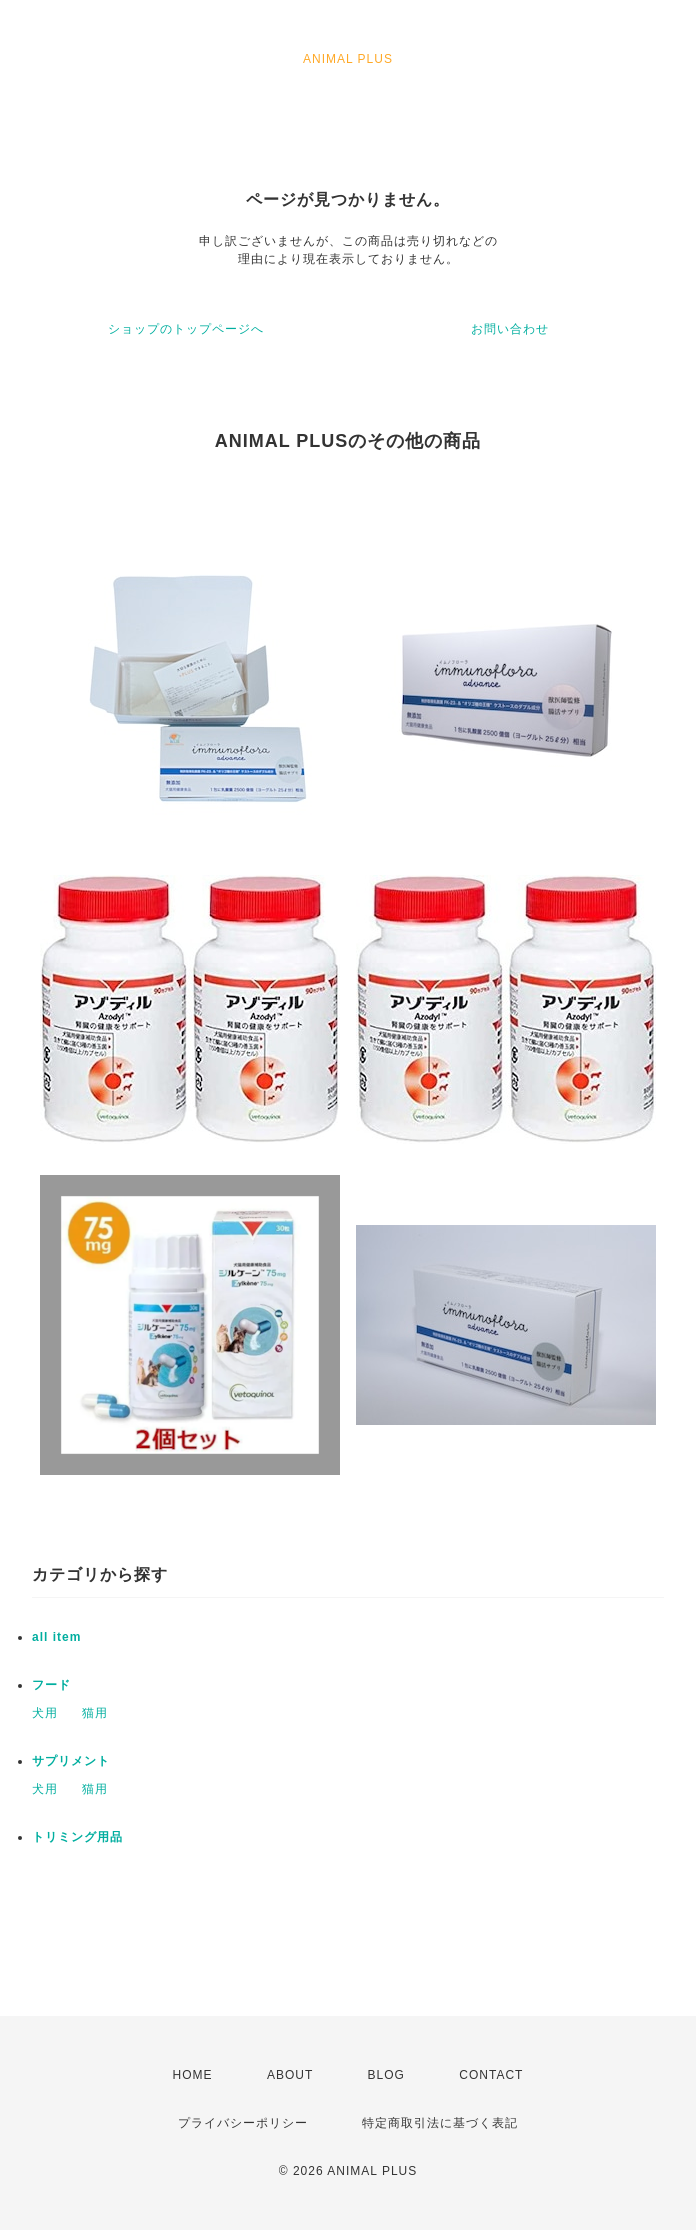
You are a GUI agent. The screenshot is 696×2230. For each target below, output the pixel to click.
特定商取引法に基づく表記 (440, 2123)
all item (56, 1637)
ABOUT (290, 2075)
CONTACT (491, 2075)
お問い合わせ (510, 329)
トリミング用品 (77, 1837)
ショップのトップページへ (186, 329)
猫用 (95, 1713)
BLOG (386, 2075)
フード (51, 1685)
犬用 (45, 1713)
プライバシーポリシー (243, 2123)
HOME (193, 2075)
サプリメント (71, 1761)
